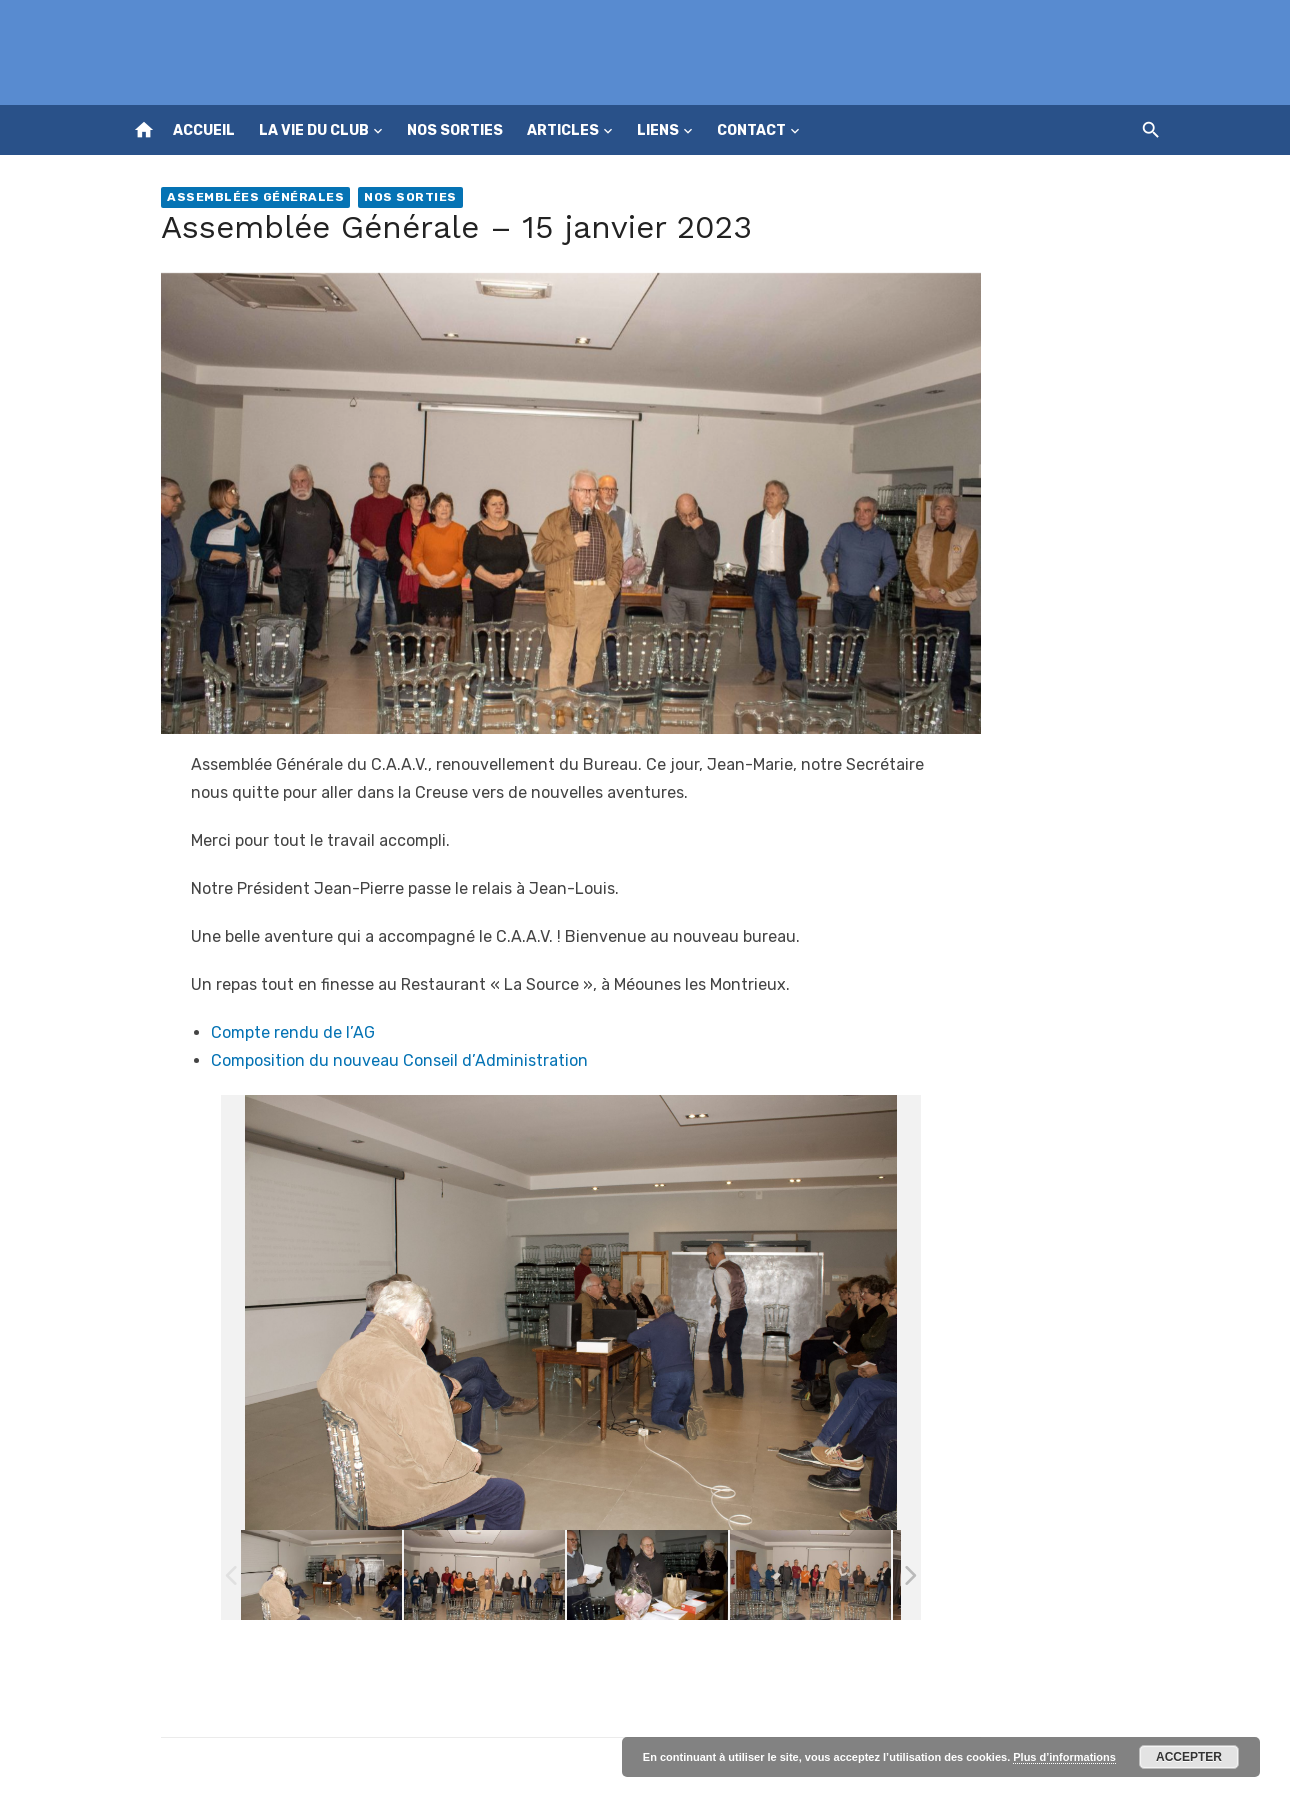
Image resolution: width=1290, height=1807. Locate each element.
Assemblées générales (255, 197)
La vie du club (314, 130)
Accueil (204, 130)
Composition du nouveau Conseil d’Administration (399, 1060)
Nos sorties (455, 130)
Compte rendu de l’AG (293, 1032)
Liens (658, 130)
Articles (563, 130)
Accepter (1189, 1757)
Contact (751, 130)
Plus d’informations (1064, 1757)
